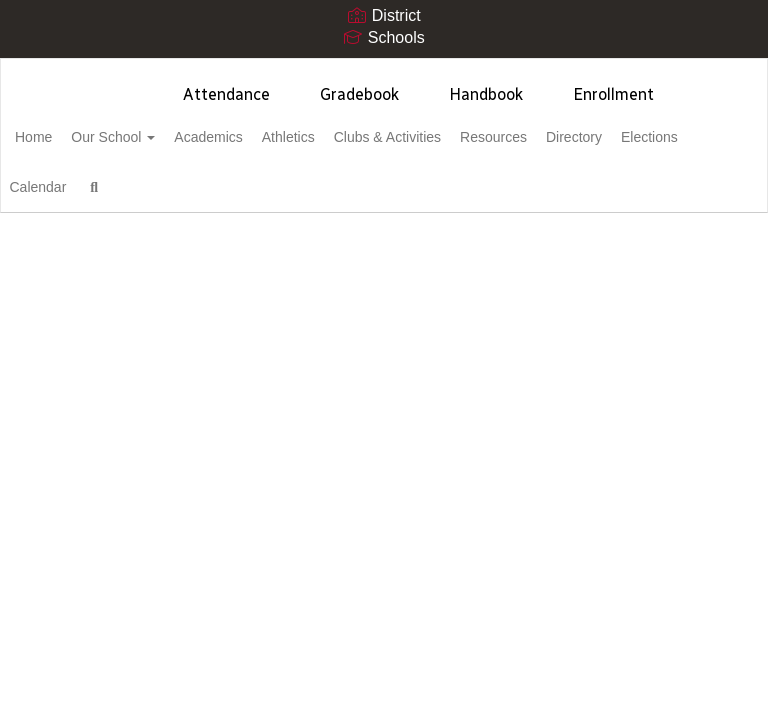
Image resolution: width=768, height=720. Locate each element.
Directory (671, 137)
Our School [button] (155, 137)
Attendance (226, 94)
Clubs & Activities (462, 137)
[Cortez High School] (384, 71)
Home (64, 137)
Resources (579, 137)
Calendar (161, 187)
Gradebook (359, 94)
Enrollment (613, 94)
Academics (261, 137)
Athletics (352, 137)
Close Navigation (320, 195)
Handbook (486, 94)
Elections (74, 187)
